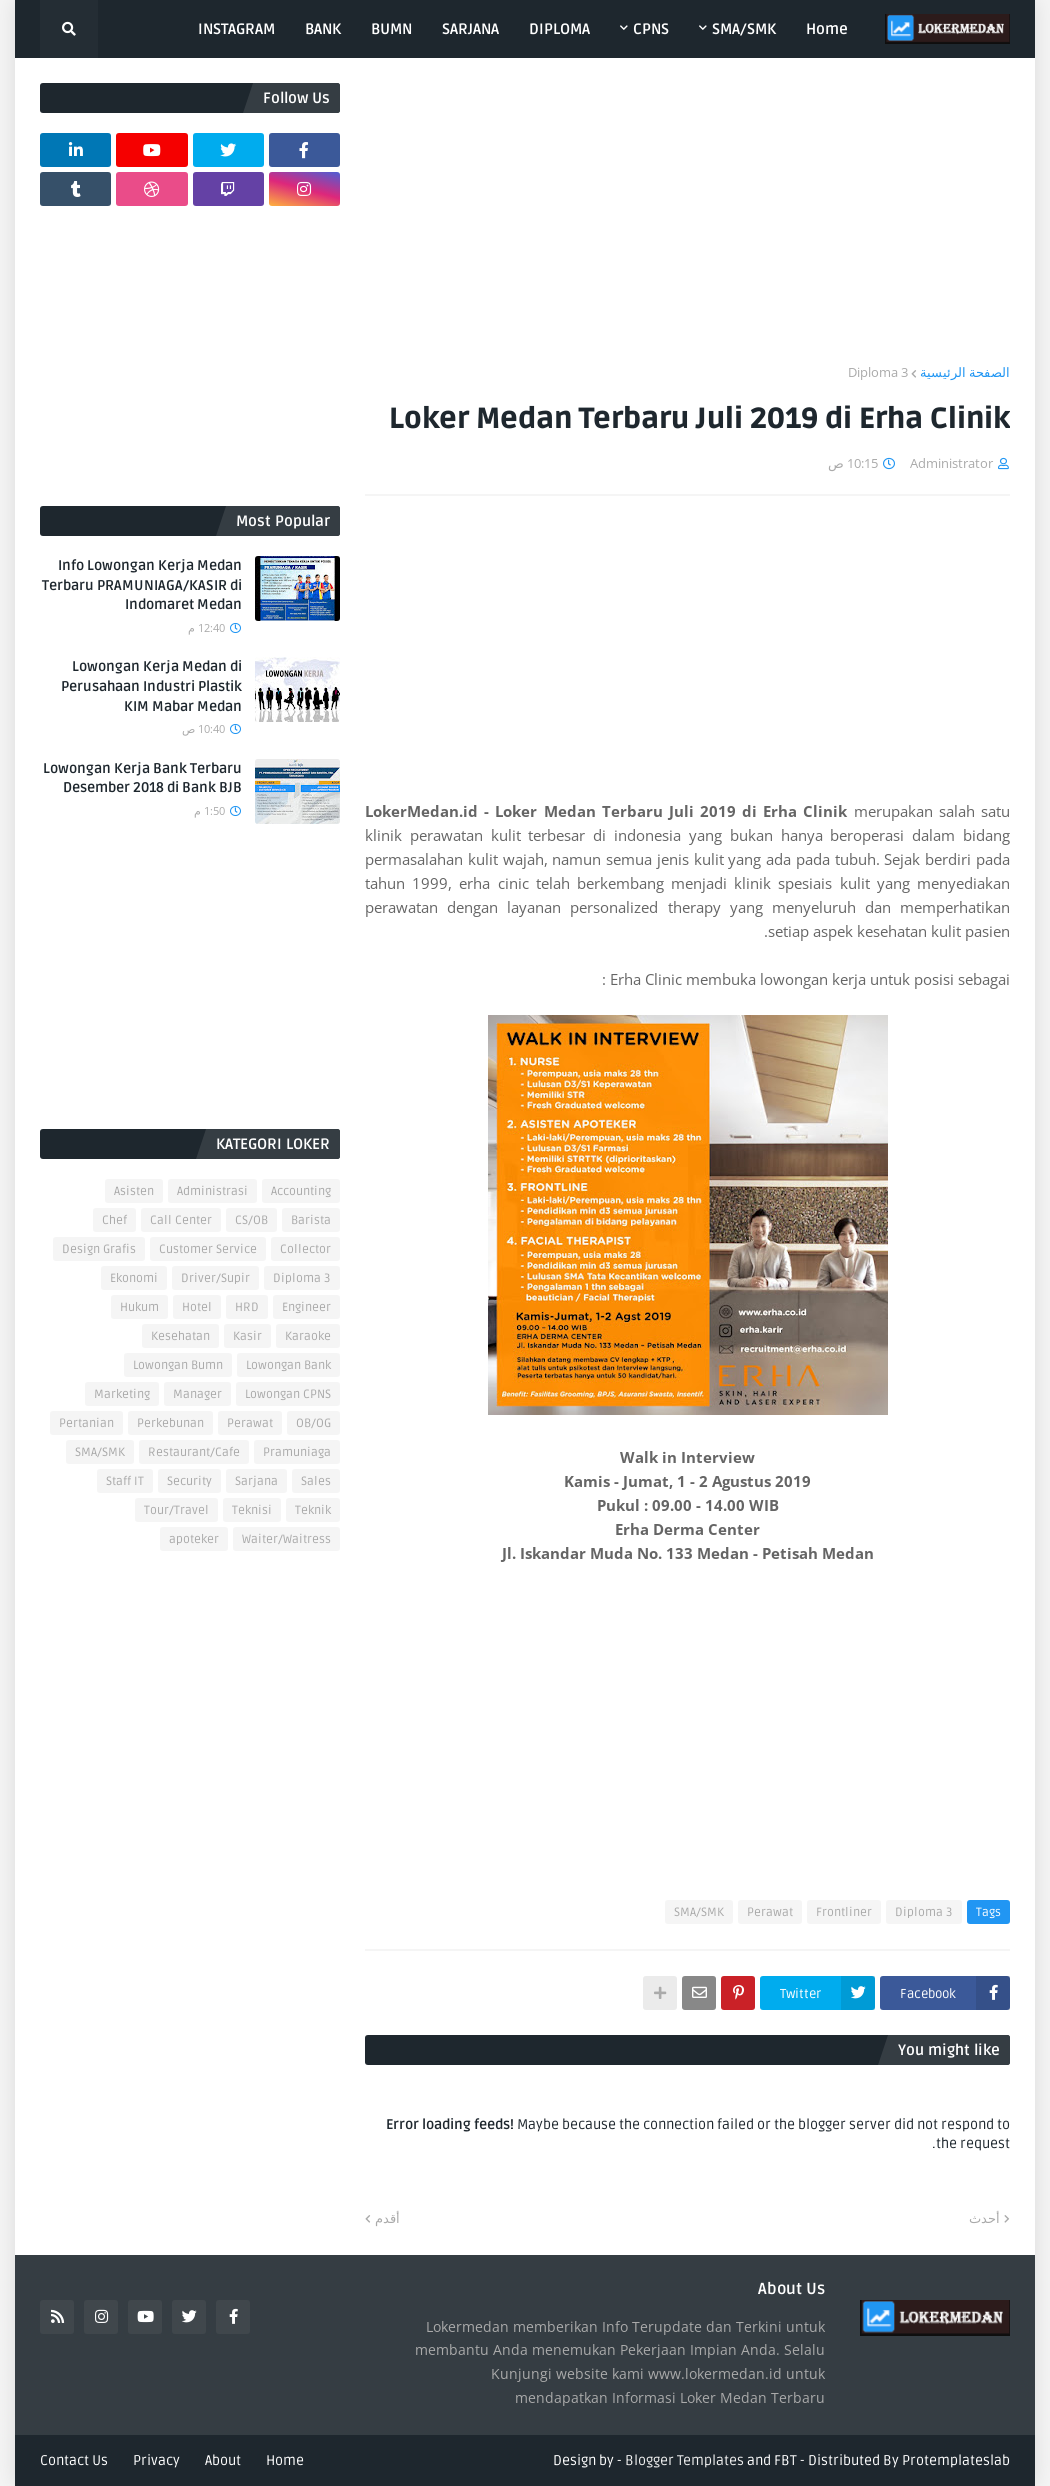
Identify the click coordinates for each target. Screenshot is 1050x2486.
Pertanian (86, 1423)
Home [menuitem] (827, 29)
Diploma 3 (878, 372)
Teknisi (252, 1510)
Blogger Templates (684, 2460)
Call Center (181, 1220)
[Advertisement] (687, 223)
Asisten (134, 1191)
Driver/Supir (215, 1278)
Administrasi (212, 1191)
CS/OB (251, 1220)
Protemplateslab (956, 2460)
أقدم (387, 2218)
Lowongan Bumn (178, 1365)
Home (285, 2460)
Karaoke (308, 1336)
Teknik (313, 1510)
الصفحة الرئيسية (965, 372)
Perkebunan (170, 1423)
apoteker (194, 1539)
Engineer (306, 1307)
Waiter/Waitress (286, 1539)
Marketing (122, 1394)
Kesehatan (180, 1336)
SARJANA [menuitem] (470, 29)
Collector (305, 1249)
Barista (311, 1220)
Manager (197, 1394)
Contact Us (74, 2460)
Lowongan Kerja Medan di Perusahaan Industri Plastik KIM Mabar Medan (151, 686)
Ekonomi (134, 1278)
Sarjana (256, 1481)
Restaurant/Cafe (194, 1452)
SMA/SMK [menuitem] (744, 29)
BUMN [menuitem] (391, 29)
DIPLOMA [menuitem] (559, 29)
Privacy (156, 2460)
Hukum (139, 1307)
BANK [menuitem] (323, 29)
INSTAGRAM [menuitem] (236, 29)
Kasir (247, 1336)
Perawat (770, 1912)
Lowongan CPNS (288, 1394)
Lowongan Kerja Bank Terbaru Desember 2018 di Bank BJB (142, 778)
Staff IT (125, 1481)
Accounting (301, 1191)
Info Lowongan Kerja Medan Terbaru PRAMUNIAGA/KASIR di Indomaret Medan (142, 585)
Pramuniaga (297, 1452)
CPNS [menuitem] (651, 29)
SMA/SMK (699, 1912)
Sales (316, 1481)
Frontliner (844, 1912)
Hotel (197, 1307)
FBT (785, 2460)
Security (189, 1481)
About (223, 2460)
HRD (247, 1307)
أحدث (984, 2218)
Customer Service (208, 1249)
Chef (114, 1220)
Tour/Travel (176, 1510)
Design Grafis (99, 1249)
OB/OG (313, 1423)
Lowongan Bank (288, 1365)
